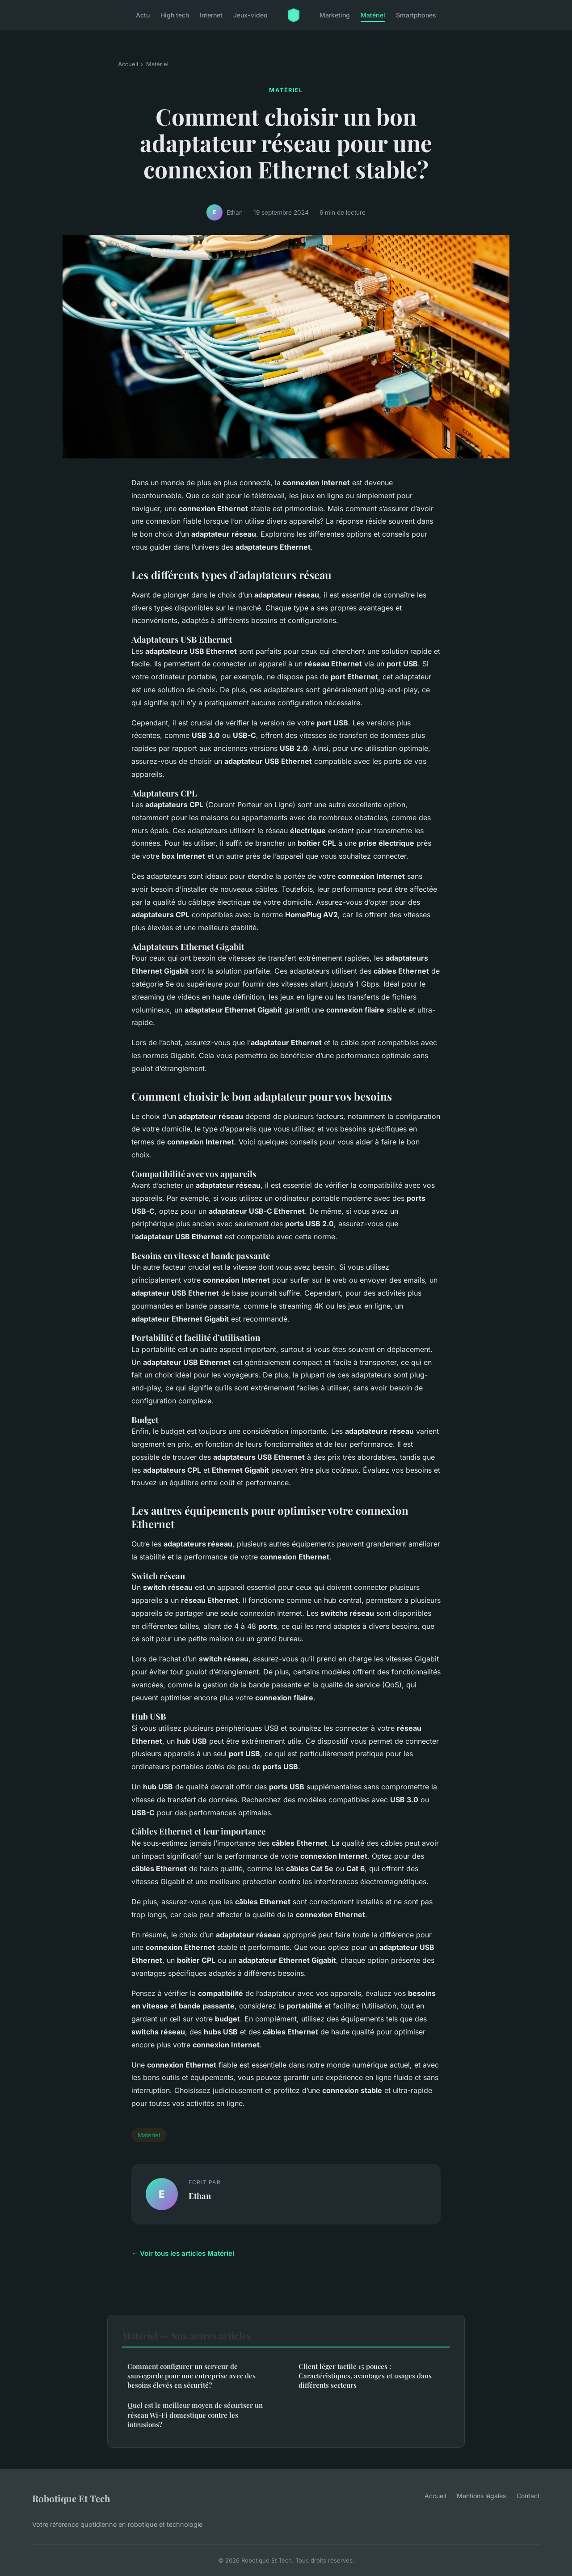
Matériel (373, 15)
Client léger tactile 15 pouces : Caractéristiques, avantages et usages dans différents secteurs (365, 2376)
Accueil (128, 64)
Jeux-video (250, 15)
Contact (528, 2496)
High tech (174, 15)
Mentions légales (481, 2496)
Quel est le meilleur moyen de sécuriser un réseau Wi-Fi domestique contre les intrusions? (195, 2415)
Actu (143, 15)
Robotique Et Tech (71, 2498)
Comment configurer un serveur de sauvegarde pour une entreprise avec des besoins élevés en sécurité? (191, 2376)
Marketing (335, 15)
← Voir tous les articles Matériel (182, 2253)
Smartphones (416, 15)
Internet (211, 15)
